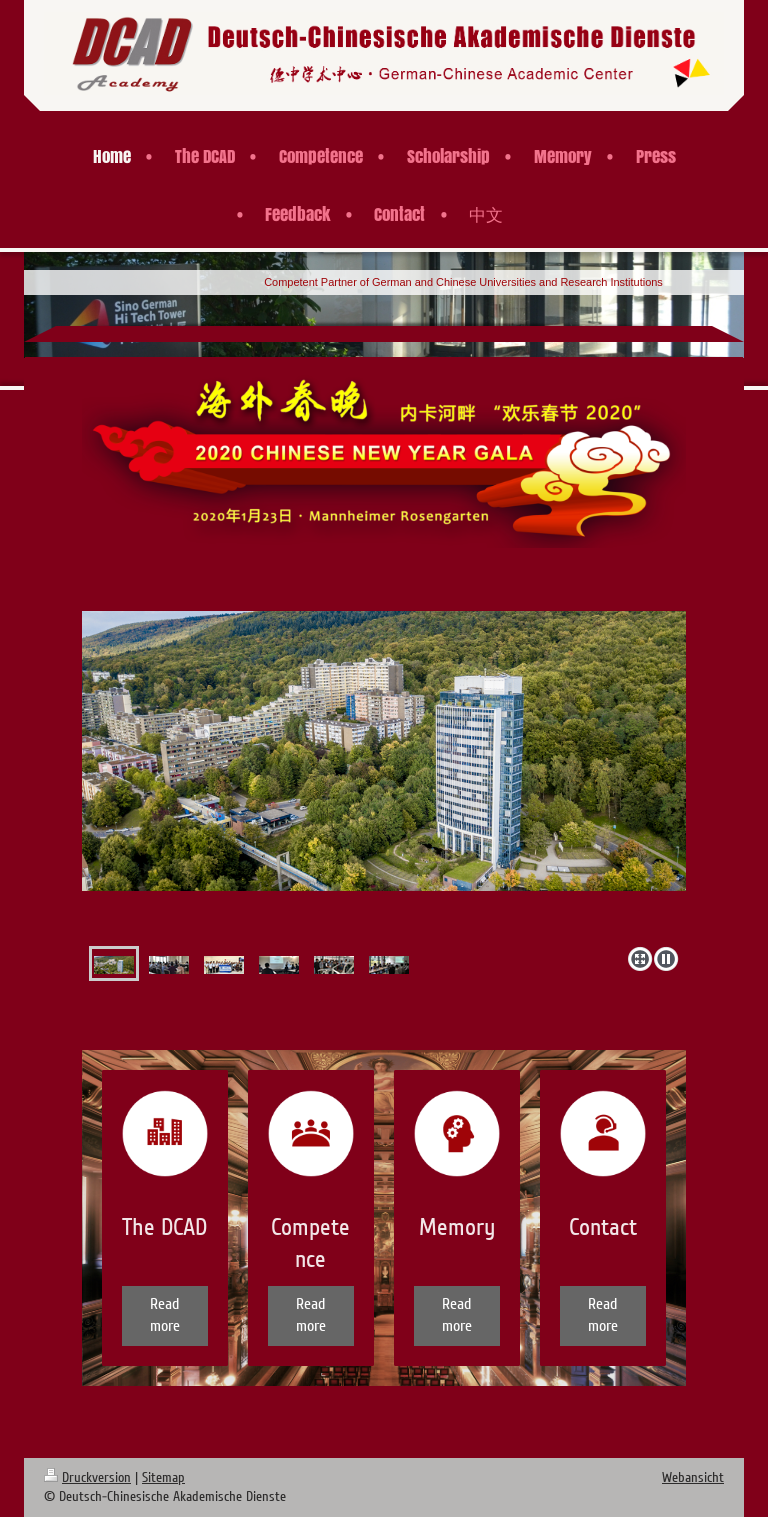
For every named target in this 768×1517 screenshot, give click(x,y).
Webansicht (693, 1477)
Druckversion (87, 1477)
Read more (165, 1315)
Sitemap (163, 1477)
